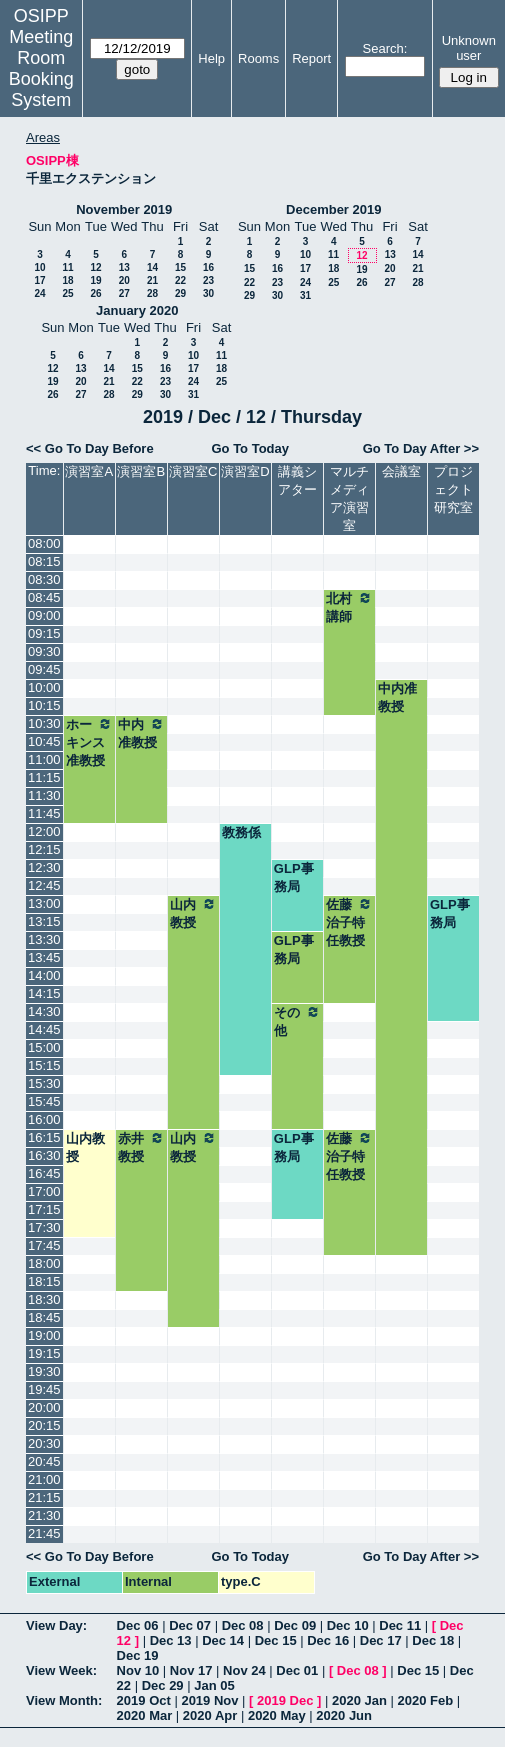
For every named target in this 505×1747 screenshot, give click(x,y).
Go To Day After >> (421, 448)
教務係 (241, 832)
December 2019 (333, 209)
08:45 (44, 597)
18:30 (44, 1299)
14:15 (44, 993)
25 (67, 293)
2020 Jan (359, 1700)
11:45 (44, 813)
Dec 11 (400, 1625)
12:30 (44, 867)
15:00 (44, 1047)
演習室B (141, 471)
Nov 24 (244, 1670)
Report (311, 58)
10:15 (44, 705)
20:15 (44, 1425)
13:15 (44, 921)
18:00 (44, 1263)
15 (180, 267)
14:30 (44, 1011)
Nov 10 (138, 1670)
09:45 (44, 669)
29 (180, 293)
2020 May (277, 1715)
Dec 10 (348, 1625)
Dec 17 (381, 1640)
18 (67, 280)
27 (124, 293)
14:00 (44, 975)
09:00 (44, 615)
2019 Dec (285, 1700)
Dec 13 (171, 1640)
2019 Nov (209, 1700)
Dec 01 (297, 1670)
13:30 (44, 939)
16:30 (44, 1155)
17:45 (44, 1245)
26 (95, 293)
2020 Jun (344, 1715)
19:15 (44, 1353)
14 (152, 267)
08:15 (44, 561)
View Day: (56, 1625)
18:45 (44, 1317)
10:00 (44, 687)
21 (152, 280)
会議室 (401, 471)
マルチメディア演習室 (349, 498)
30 (208, 293)
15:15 (44, 1065)
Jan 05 (214, 1685)
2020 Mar (145, 1715)
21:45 (44, 1533)
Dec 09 (295, 1625)
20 (124, 280)
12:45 (44, 885)
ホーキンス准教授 (89, 742)
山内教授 (193, 913)
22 (180, 280)
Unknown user (469, 48)
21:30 (44, 1515)
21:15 (44, 1497)
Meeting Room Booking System (41, 68)
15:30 (44, 1083)
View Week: (61, 1670)
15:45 (44, 1101)
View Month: (64, 1700)
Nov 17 (191, 1670)
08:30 (44, 579)
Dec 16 (328, 1640)
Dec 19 (138, 1655)
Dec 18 (433, 1640)
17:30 (44, 1227)
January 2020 (137, 310)
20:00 (44, 1407)
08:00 (44, 543)
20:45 (44, 1461)
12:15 (44, 849)
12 (95, 267)
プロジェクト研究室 (453, 489)
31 (305, 295)
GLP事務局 (294, 877)
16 (208, 267)
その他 (297, 1021)
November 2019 (124, 209)
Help (211, 58)
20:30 (44, 1443)
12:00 (44, 831)
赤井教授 (141, 1147)
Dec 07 (190, 1625)
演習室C (193, 471)
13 (124, 267)
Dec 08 (243, 1625)
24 (39, 293)
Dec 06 (138, 1625)
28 (152, 293)
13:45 (44, 957)
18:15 (44, 1281)
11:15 (44, 777)
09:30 (44, 651)
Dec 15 (276, 1640)
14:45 (44, 1029)
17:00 (44, 1191)
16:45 (44, 1173)
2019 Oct (144, 1700)
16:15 (44, 1137)
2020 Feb (426, 1700)
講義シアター (297, 480)
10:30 (44, 723)
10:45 (44, 741)
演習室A (89, 471)
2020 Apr (210, 1715)
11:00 (44, 759)
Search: (385, 48)
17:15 (44, 1209)
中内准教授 (397, 697)
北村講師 (349, 607)
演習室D (245, 471)
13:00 (44, 903)
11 (67, 267)
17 (39, 280)
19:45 (44, 1389)
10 (39, 267)
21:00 (44, 1479)
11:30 (44, 795)
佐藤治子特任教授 (349, 922)
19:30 (44, 1371)
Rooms (258, 58)
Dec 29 (163, 1685)
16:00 (44, 1119)
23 (208, 280)
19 (95, 280)
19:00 (44, 1335)
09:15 (44, 633)
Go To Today (250, 448)
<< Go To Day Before (90, 448)
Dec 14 (223, 1640)
